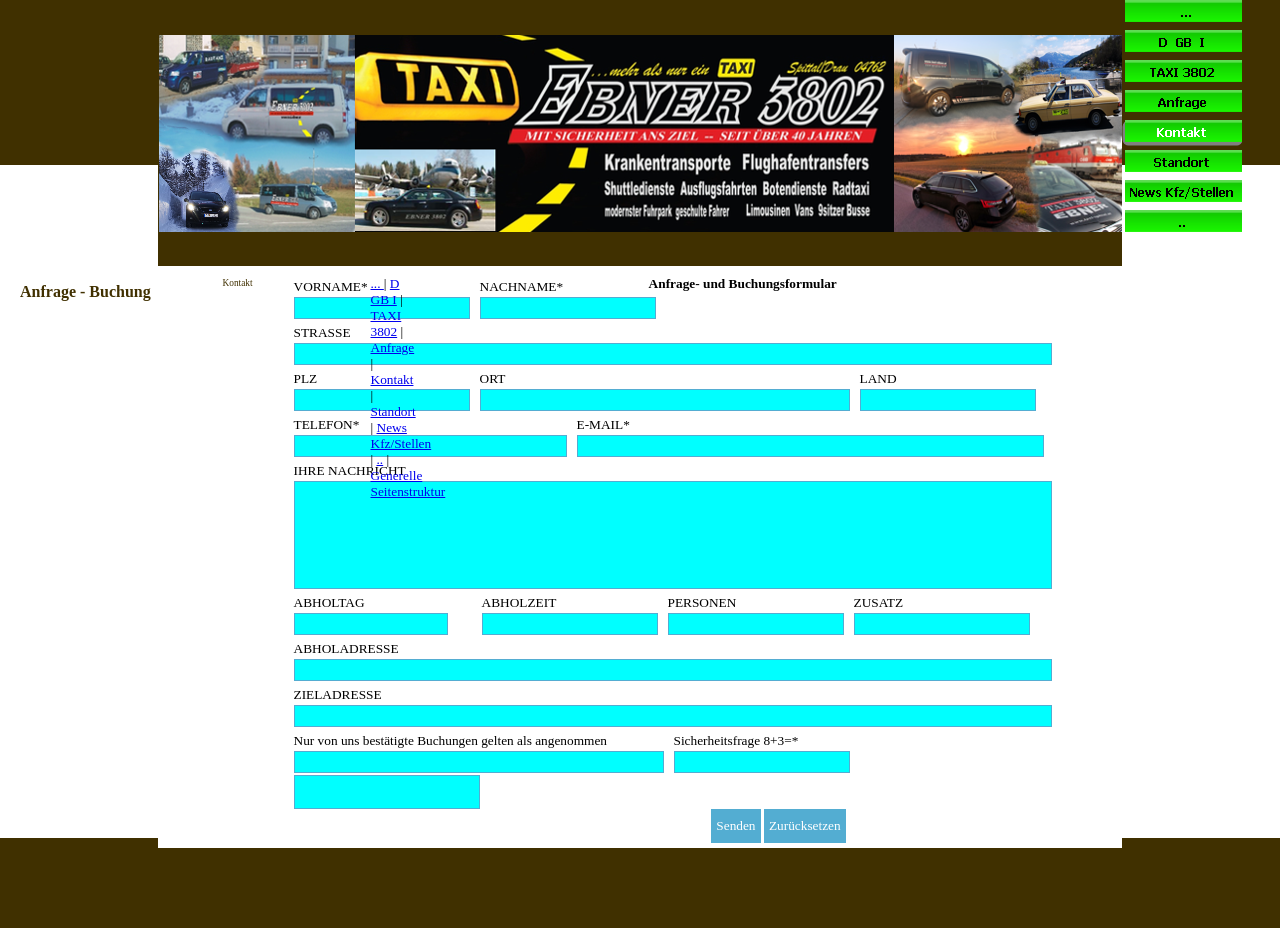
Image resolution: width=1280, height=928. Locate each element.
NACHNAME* (522, 286)
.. (380, 459)
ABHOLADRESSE (346, 648)
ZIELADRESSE (338, 694)
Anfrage (393, 347)
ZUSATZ (879, 602)
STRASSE (322, 332)
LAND (878, 378)
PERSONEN (702, 602)
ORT (493, 378)
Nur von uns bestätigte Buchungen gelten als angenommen (451, 740)
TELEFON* (327, 424)
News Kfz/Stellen (401, 435)
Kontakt (392, 379)
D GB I (385, 291)
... (377, 283)
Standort (393, 411)
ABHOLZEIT (519, 602)
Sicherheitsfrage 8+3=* (736, 740)
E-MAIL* (603, 424)
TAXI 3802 (386, 323)
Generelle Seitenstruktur (408, 483)
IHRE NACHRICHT (350, 470)
